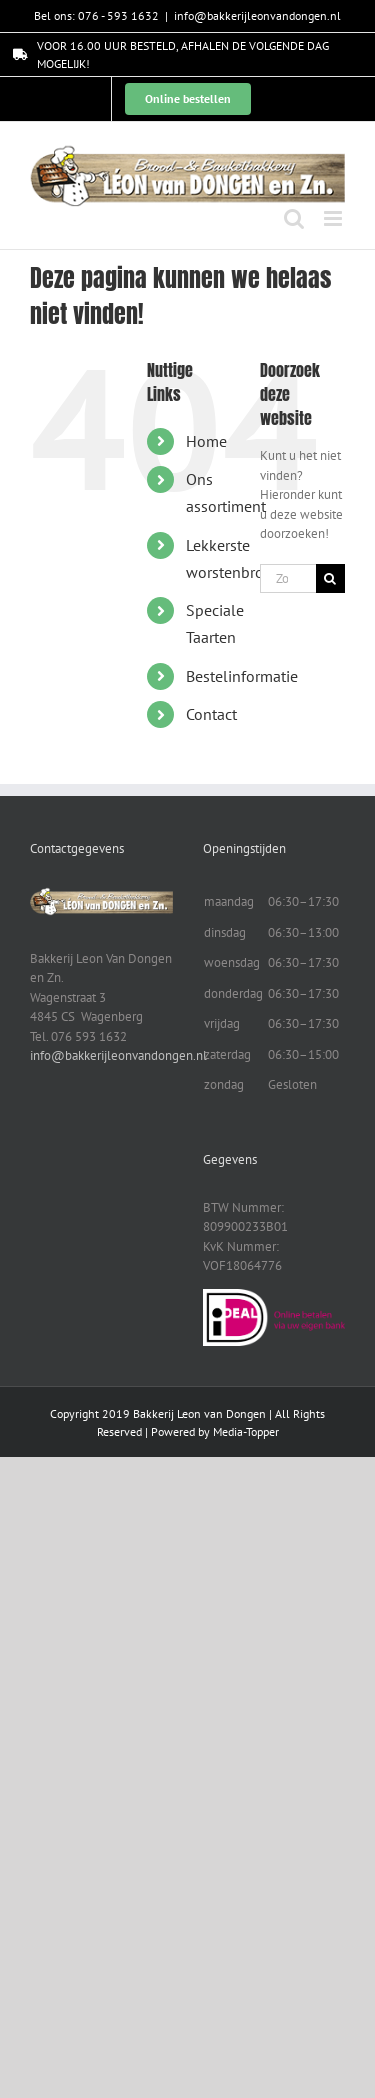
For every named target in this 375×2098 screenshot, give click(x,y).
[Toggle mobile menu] (334, 218)
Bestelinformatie (242, 676)
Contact (211, 714)
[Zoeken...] (288, 578)
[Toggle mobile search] (294, 218)
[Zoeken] (330, 578)
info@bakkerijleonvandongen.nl (257, 15)
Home (206, 441)
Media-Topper (246, 1431)
